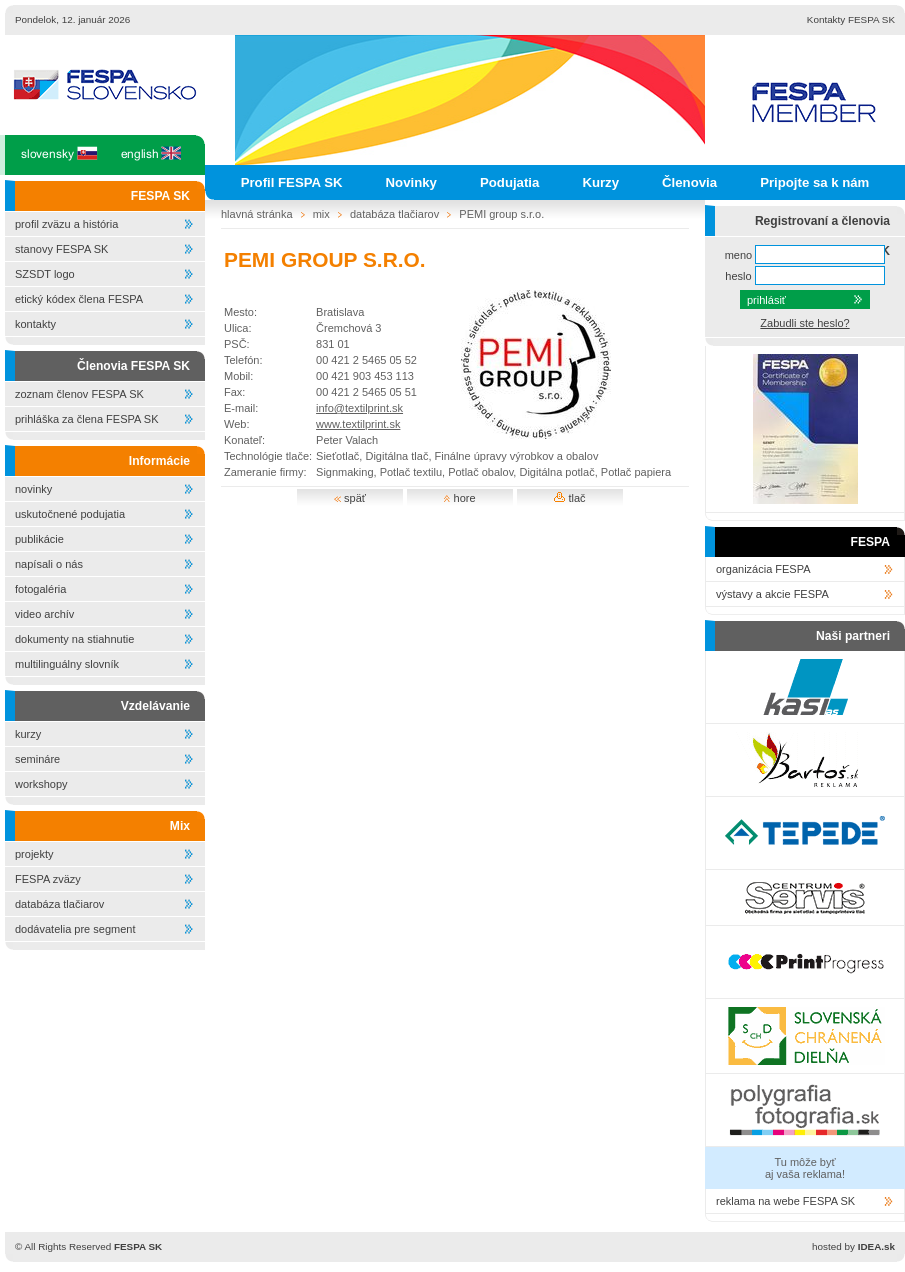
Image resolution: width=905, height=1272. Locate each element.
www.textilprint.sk (358, 424)
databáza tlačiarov (59, 904)
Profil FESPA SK (292, 182)
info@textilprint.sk (359, 408)
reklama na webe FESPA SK (785, 1201)
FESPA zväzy (48, 879)
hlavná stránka (257, 214)
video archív (44, 614)
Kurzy (600, 182)
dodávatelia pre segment (75, 929)
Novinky (411, 182)
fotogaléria (40, 589)
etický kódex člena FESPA (79, 299)
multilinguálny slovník (67, 664)
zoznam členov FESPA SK (79, 394)
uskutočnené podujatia (70, 514)
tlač (569, 498)
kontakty (35, 324)
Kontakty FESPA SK (851, 19)
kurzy (28, 734)
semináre (37, 759)
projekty (34, 854)
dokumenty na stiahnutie (74, 639)
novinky (33, 489)
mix (321, 214)
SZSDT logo (45, 274)
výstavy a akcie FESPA (772, 594)
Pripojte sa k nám (814, 182)
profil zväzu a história (66, 224)
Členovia (689, 182)
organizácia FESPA (763, 569)
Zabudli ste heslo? (804, 323)
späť (350, 498)
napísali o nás (49, 564)
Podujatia (509, 182)
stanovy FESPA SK (61, 249)
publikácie (39, 539)
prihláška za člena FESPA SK (86, 419)
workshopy (41, 784)
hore (459, 498)
